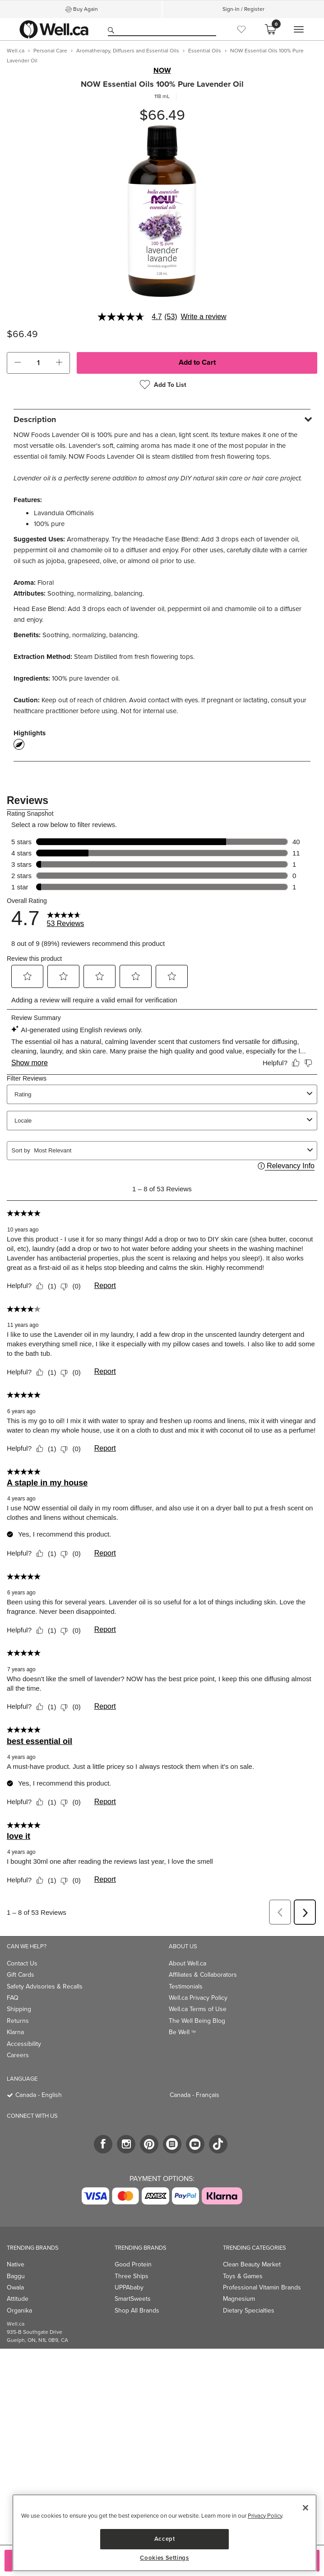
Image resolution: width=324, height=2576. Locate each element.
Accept (164, 2538)
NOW (162, 70)
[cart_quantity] (38, 363)
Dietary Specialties (248, 2310)
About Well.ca (187, 1963)
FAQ (13, 1998)
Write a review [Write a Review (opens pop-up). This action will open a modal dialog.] (204, 316)
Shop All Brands (137, 2310)
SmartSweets (133, 2298)
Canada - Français (194, 2095)
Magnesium (239, 2298)
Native (15, 2264)
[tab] (162, 419)
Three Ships (131, 2276)
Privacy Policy (265, 2515)
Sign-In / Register (243, 9)
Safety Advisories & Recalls (45, 1986)
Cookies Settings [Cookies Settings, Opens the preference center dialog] (164, 2558)
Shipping (19, 2009)
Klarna (15, 2032)
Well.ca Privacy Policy (198, 1998)
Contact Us (22, 1963)
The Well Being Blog (197, 2021)
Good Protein (133, 2264)
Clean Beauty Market (252, 2264)
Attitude (17, 2298)
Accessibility (24, 2044)
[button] (17, 363)
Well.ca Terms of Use (198, 2009)
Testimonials (186, 1986)
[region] (164, 2532)
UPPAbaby (129, 2287)
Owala (15, 2287)
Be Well (182, 2032)
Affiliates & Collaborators (203, 1974)
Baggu (16, 2276)
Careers (18, 2055)
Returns (18, 2021)
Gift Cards (20, 1974)
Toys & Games (243, 2276)
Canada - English (38, 2095)
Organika (19, 2310)
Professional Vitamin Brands (262, 2287)
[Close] (305, 2508)
